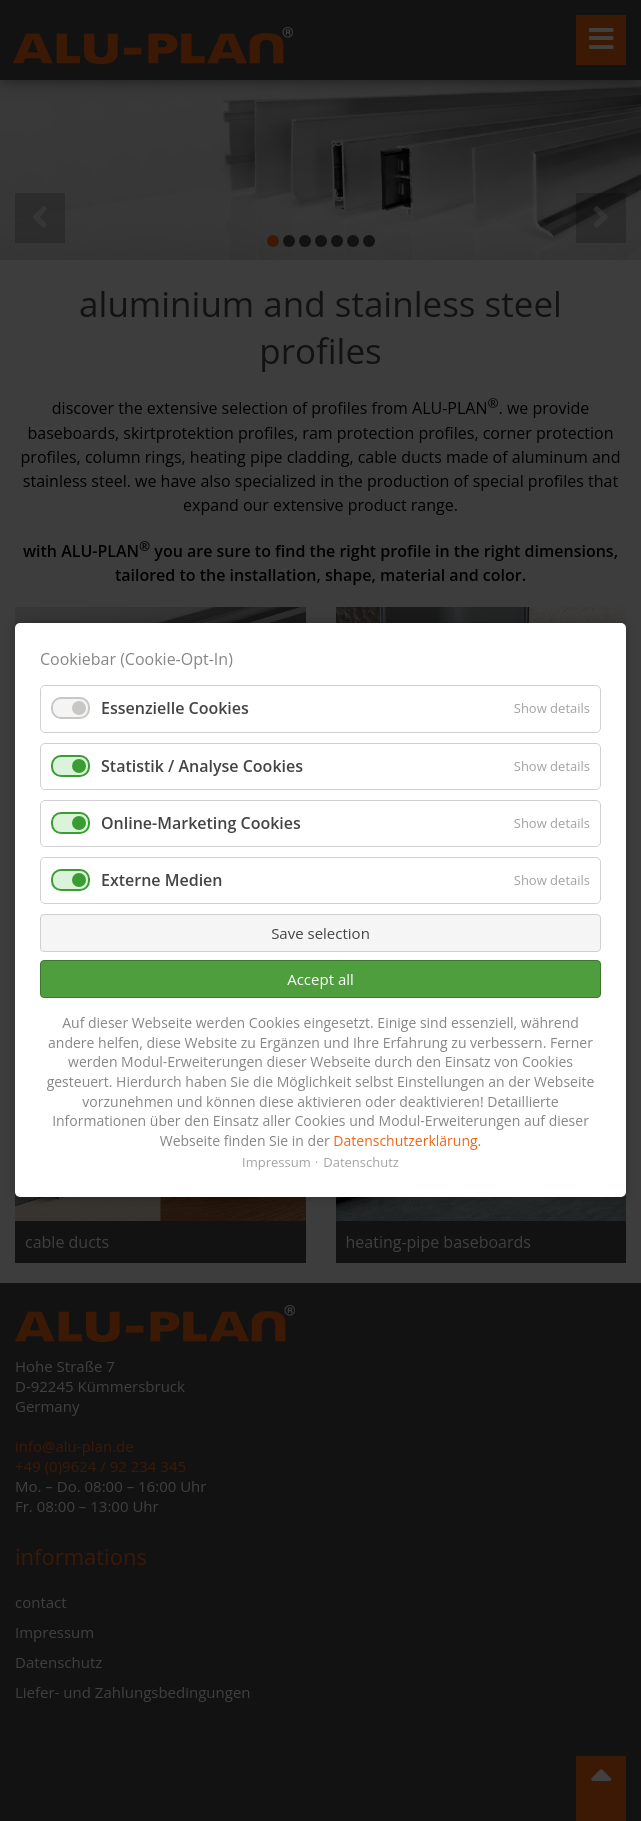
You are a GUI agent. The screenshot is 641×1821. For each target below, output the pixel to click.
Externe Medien (162, 880)
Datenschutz (361, 1163)
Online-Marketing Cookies (201, 823)
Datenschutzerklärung (405, 1140)
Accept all (320, 979)
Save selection (320, 933)
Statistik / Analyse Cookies (202, 766)
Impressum (276, 1163)
